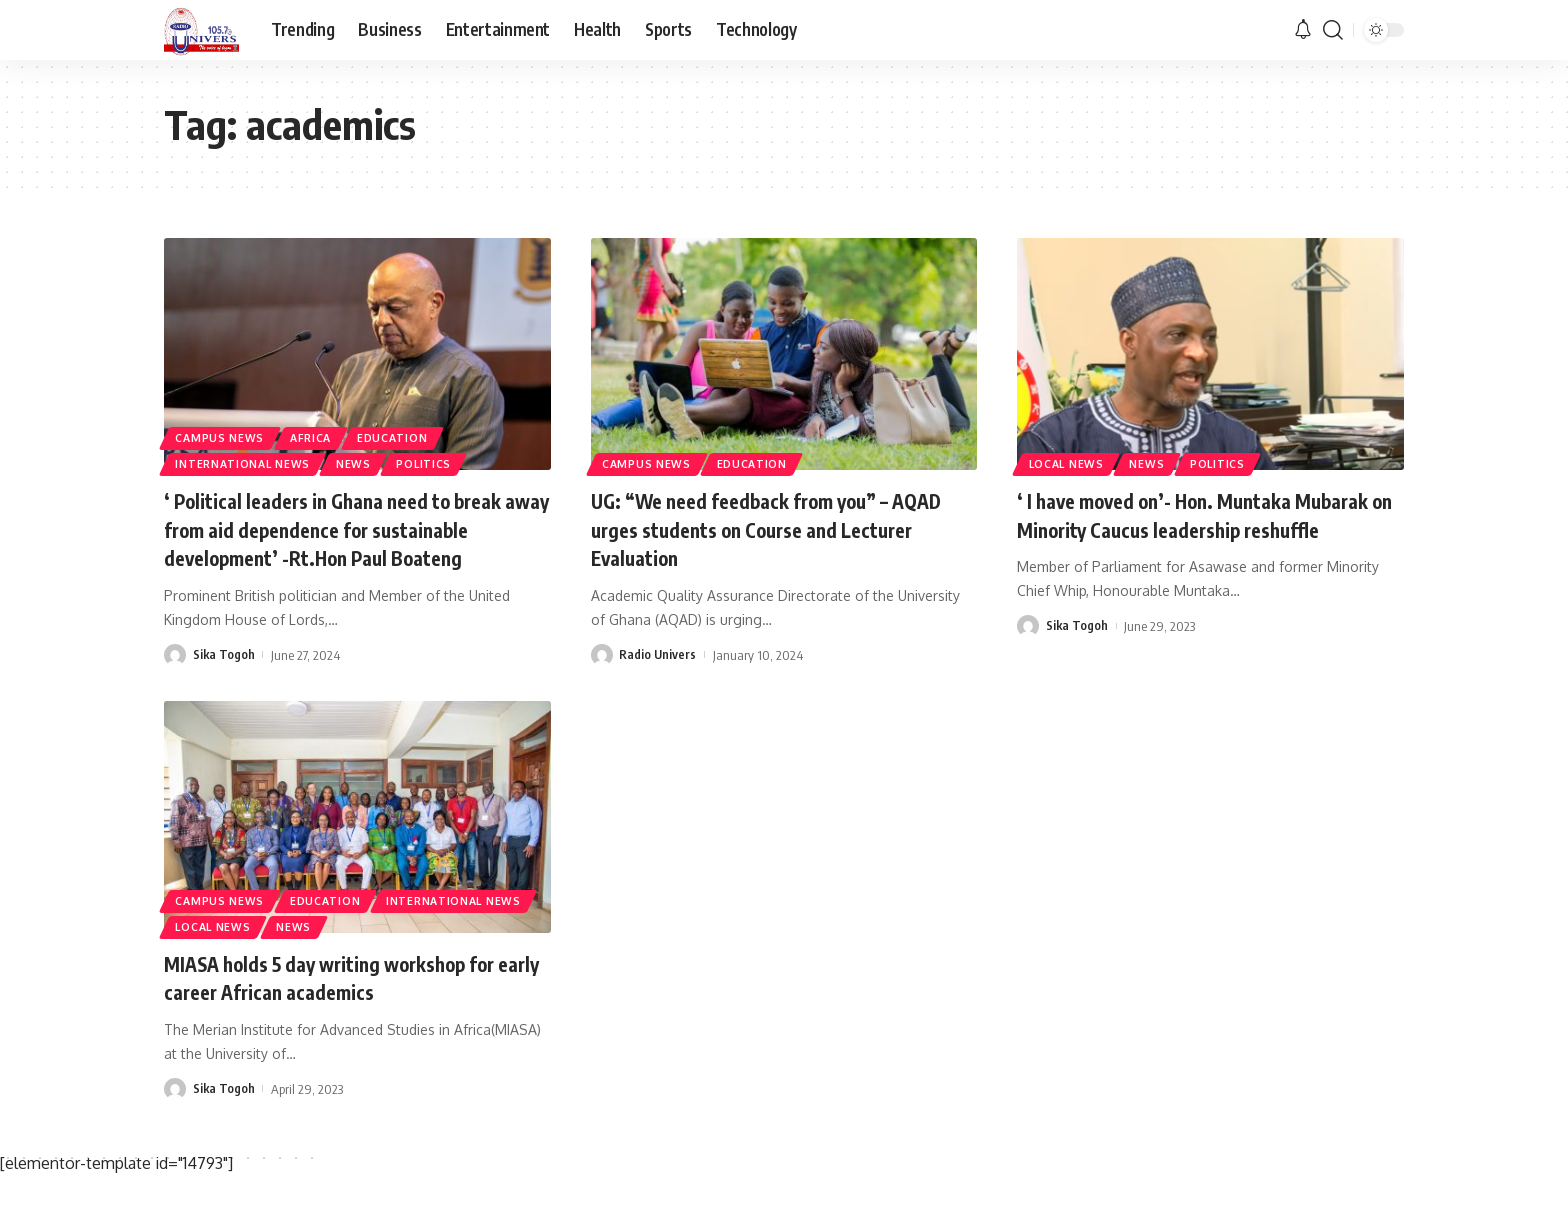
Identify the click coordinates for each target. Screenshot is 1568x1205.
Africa (322, 431)
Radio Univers (658, 654)
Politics (447, 461)
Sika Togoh (224, 683)
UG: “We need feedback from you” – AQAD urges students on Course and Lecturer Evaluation (760, 528)
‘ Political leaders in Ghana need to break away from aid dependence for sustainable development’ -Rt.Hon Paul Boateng (354, 543)
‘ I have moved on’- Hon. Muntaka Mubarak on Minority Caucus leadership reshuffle (1200, 528)
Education (411, 431)
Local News (1071, 461)
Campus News (224, 431)
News (370, 461)
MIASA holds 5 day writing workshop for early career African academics (353, 1005)
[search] (1333, 30)
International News (250, 461)
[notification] (1303, 30)
